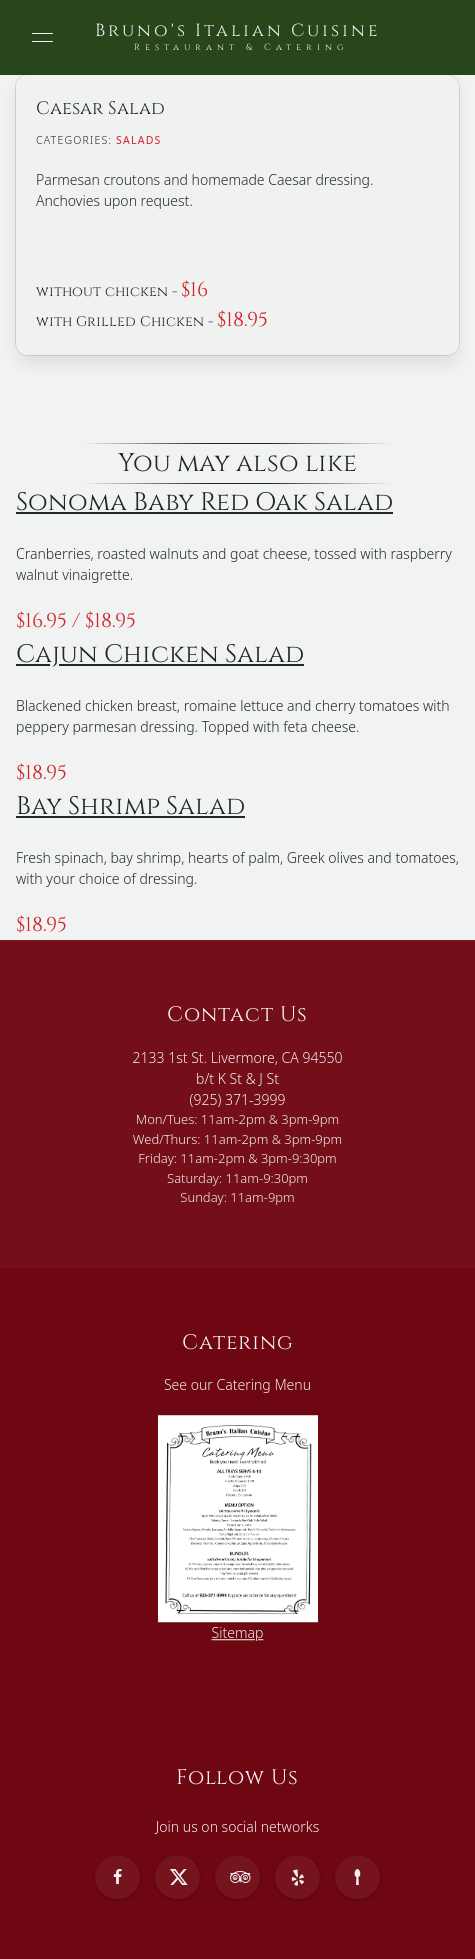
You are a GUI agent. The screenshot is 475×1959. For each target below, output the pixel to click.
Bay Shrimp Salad (130, 806)
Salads (138, 140)
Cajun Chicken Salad (160, 654)
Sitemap (238, 1632)
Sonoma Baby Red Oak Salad (204, 502)
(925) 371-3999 (238, 1099)
